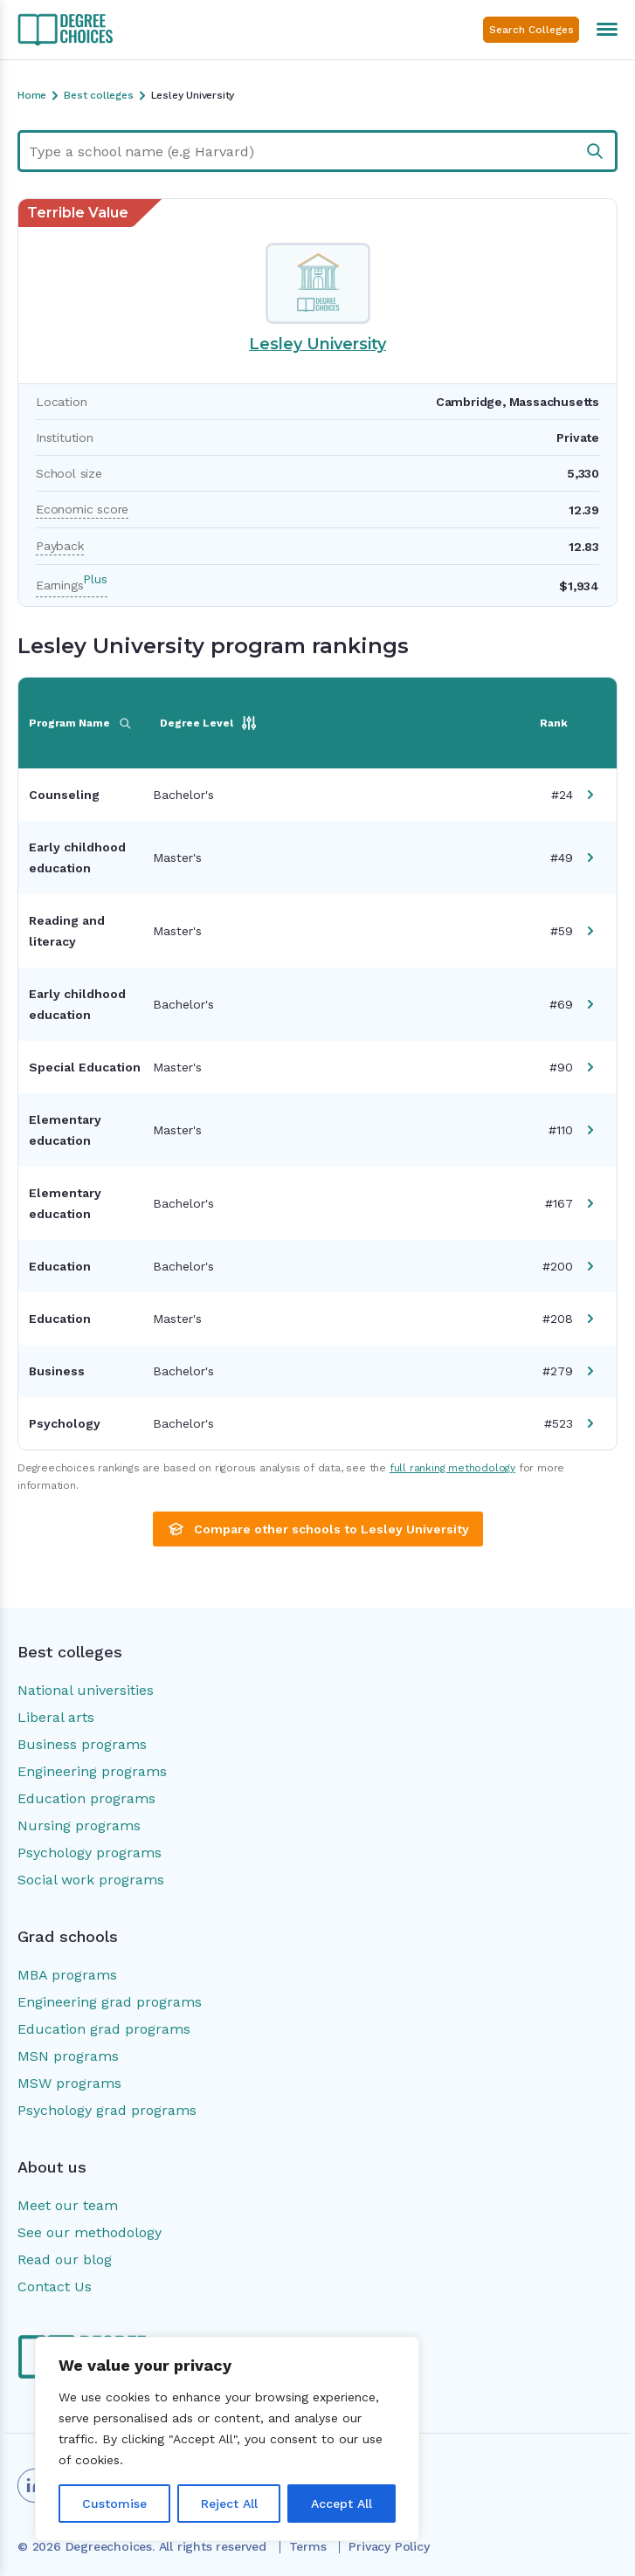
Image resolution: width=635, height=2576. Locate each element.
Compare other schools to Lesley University (318, 1529)
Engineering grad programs (109, 2002)
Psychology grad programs (107, 2110)
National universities (85, 1690)
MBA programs (67, 1974)
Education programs (86, 1798)
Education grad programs (103, 2029)
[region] (227, 2439)
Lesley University (317, 344)
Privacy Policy (389, 2546)
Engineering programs (92, 1771)
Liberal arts (55, 1717)
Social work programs (90, 1879)
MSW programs (69, 2083)
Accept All (341, 2504)
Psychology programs (89, 1852)
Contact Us (54, 2286)
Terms (308, 2546)
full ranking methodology (452, 1468)
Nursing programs (79, 1825)
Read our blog (64, 2259)
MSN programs (68, 2056)
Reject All (229, 2504)
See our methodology (89, 2232)
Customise (114, 2504)
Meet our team (67, 2205)
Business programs (82, 1744)
